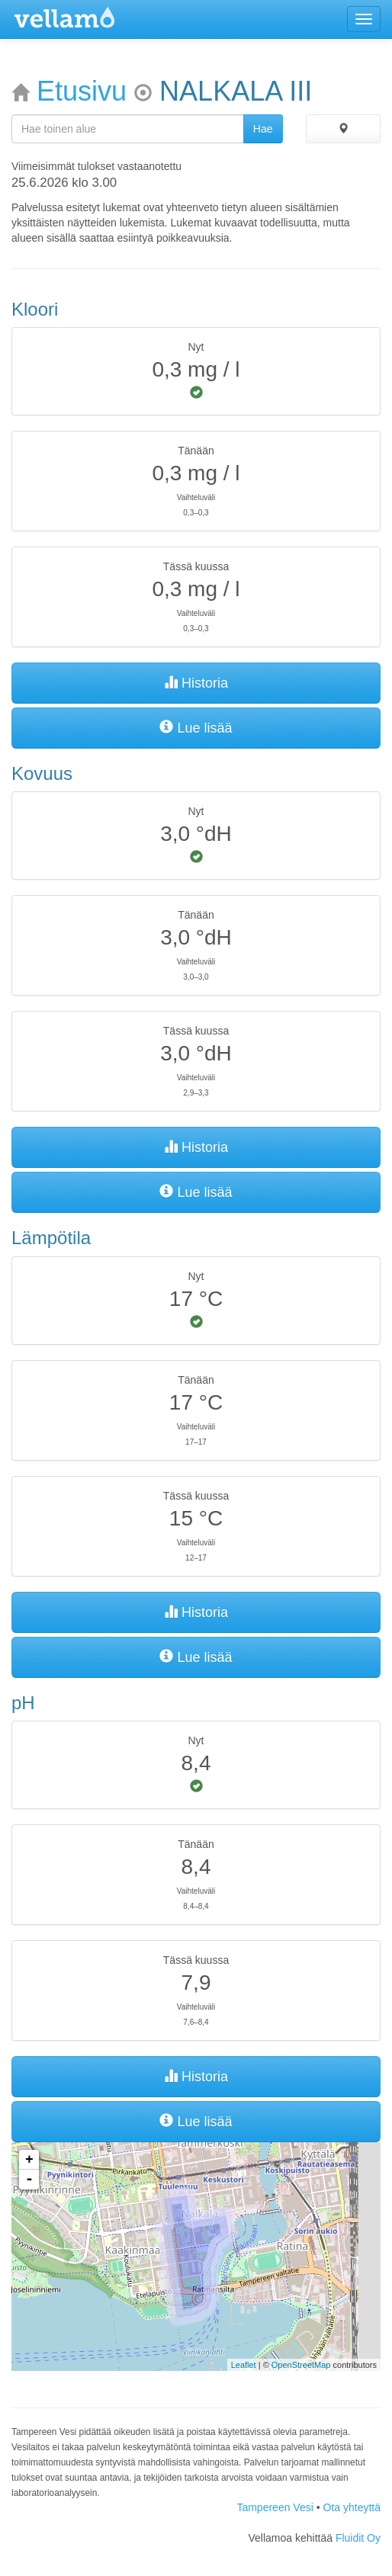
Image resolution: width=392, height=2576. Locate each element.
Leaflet (243, 2364)
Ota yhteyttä (352, 2507)
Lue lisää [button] (195, 728)
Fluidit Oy (358, 2538)
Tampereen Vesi (274, 2507)
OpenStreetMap (301, 2364)
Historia (196, 683)
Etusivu (82, 91)
